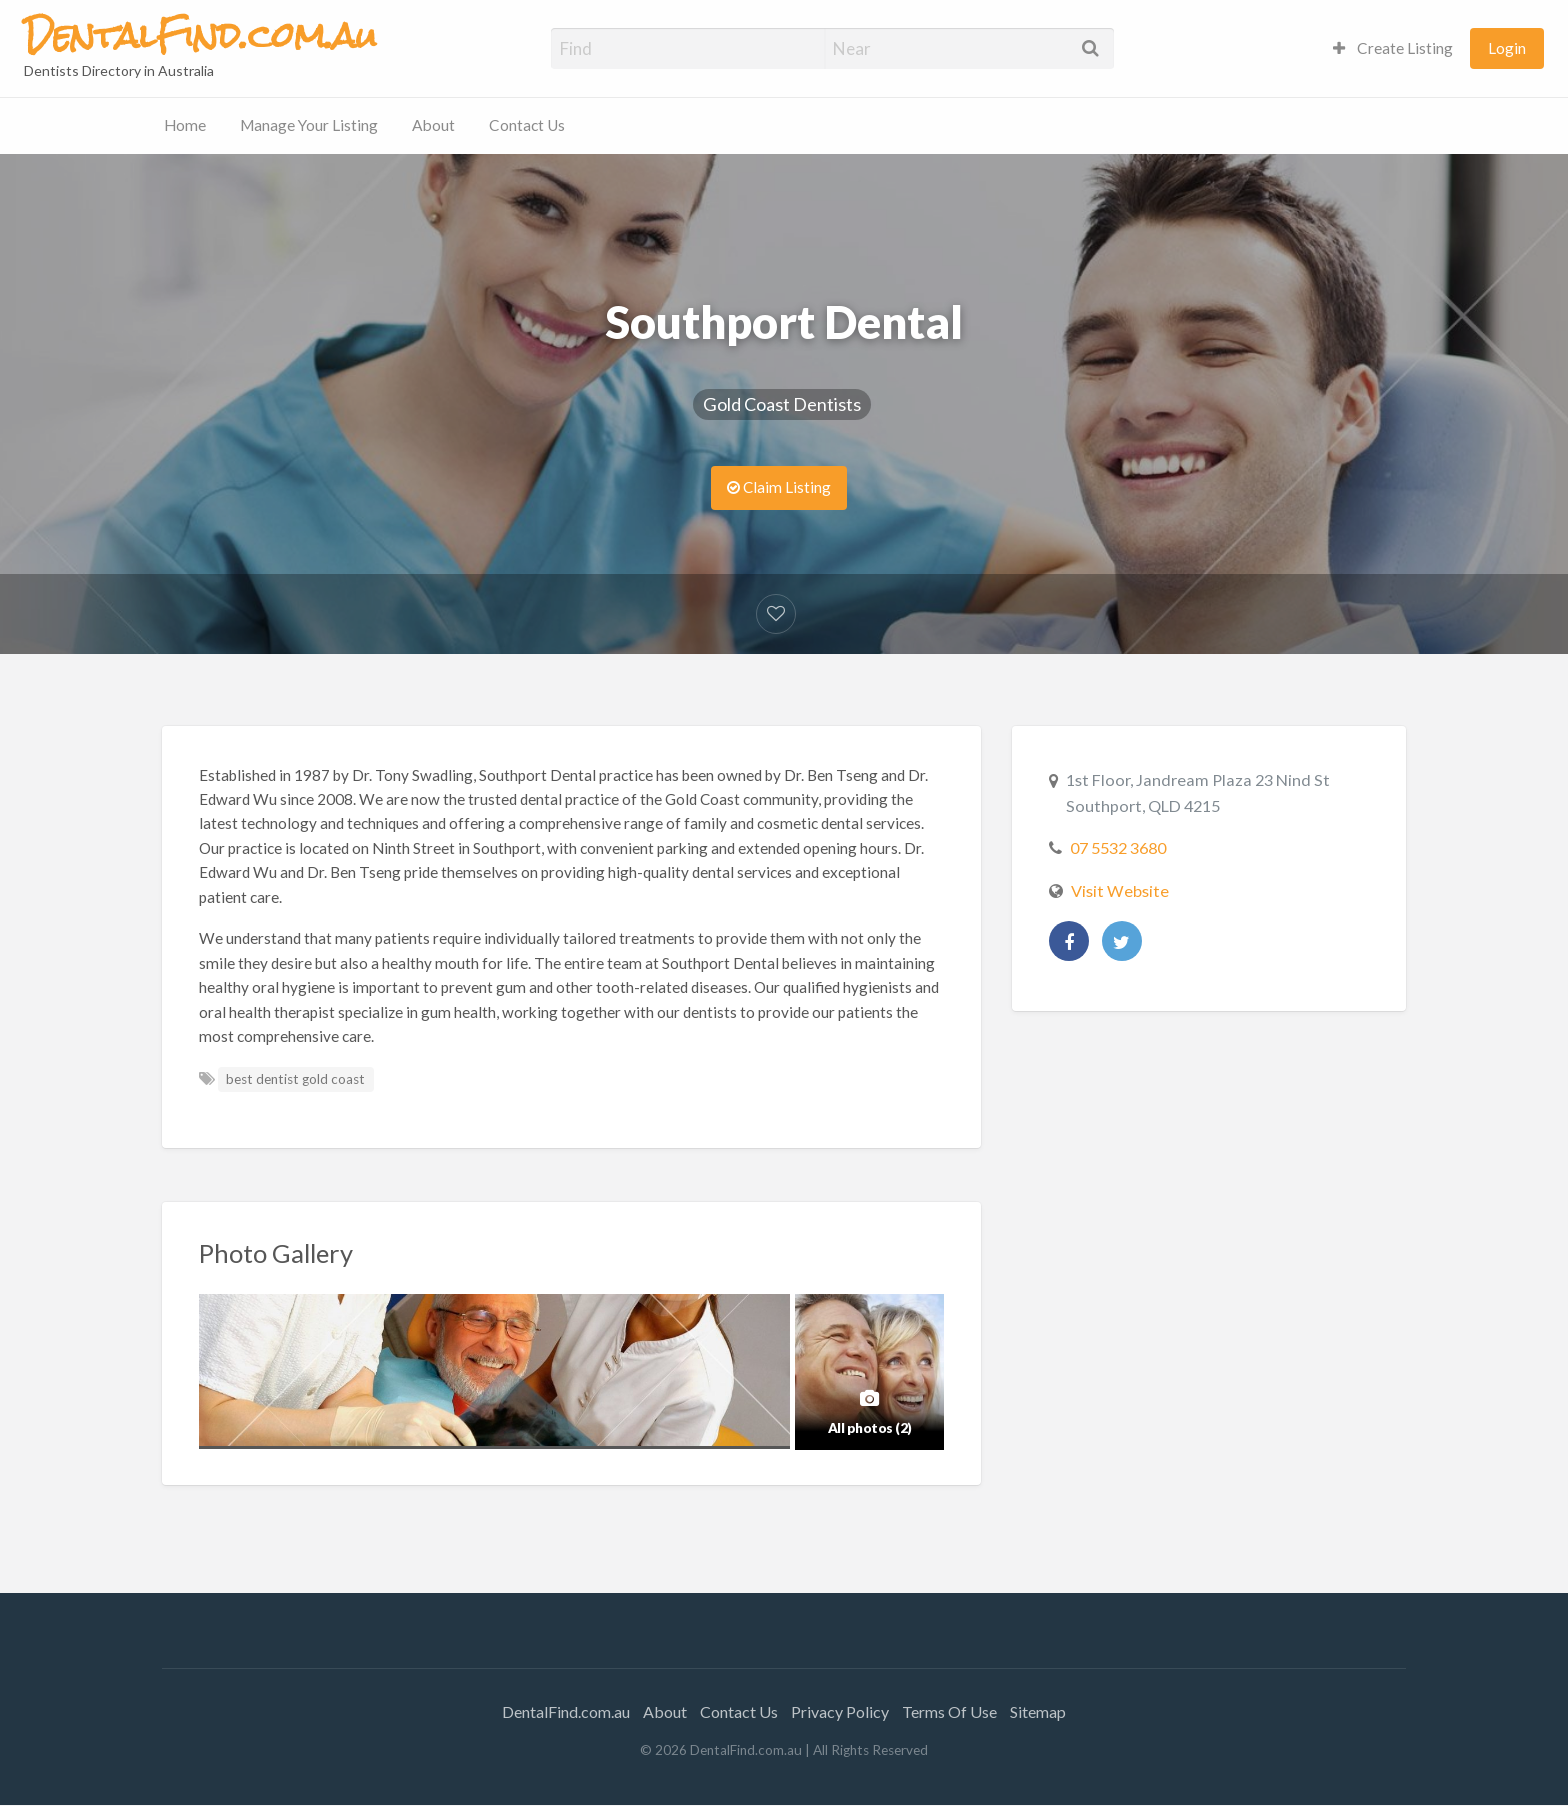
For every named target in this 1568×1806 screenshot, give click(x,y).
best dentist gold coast (295, 1079)
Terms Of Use (949, 1711)
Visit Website (1120, 890)
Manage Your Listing (309, 125)
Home (185, 125)
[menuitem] (1393, 48)
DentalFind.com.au (566, 1711)
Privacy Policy (840, 1711)
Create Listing (1393, 48)
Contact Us (527, 125)
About (433, 125)
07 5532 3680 (1118, 847)
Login (1507, 48)
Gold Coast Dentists (782, 404)
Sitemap (1038, 1711)
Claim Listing (779, 487)
